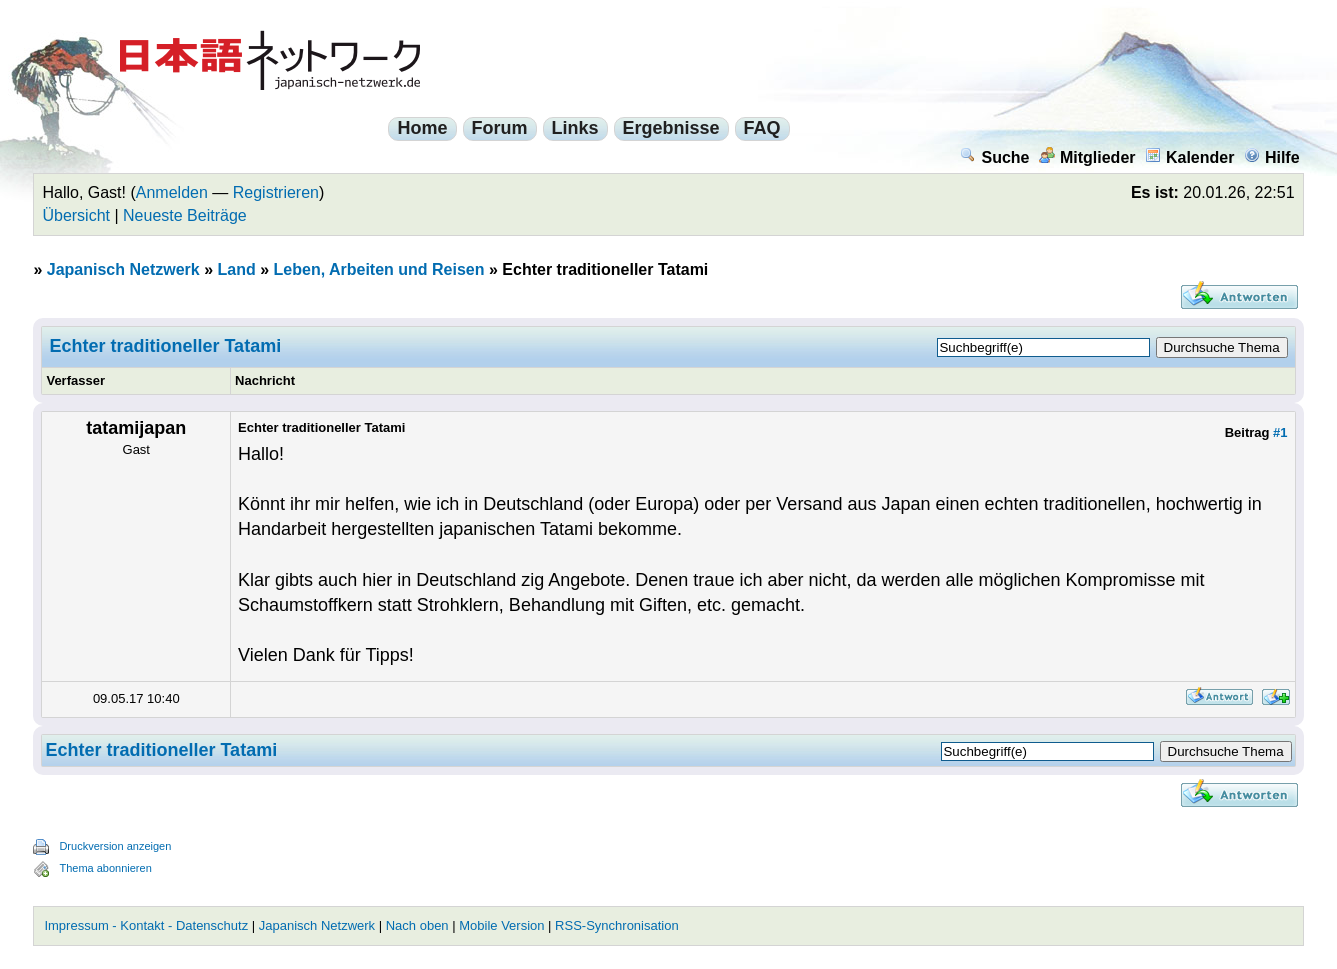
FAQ (762, 128)
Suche (994, 157)
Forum (500, 128)
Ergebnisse (671, 128)
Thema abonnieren (105, 868)
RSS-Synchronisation (617, 925)
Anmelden (172, 192)
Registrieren (276, 192)
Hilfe (1272, 157)
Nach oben (417, 925)
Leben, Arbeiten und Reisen (379, 269)
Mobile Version (501, 925)
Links (575, 128)
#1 (1280, 432)
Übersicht (76, 215)
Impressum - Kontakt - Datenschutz (146, 925)
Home (422, 128)
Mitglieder (1087, 157)
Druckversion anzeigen (115, 846)
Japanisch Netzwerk (123, 269)
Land (237, 269)
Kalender (1189, 157)
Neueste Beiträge (185, 215)
